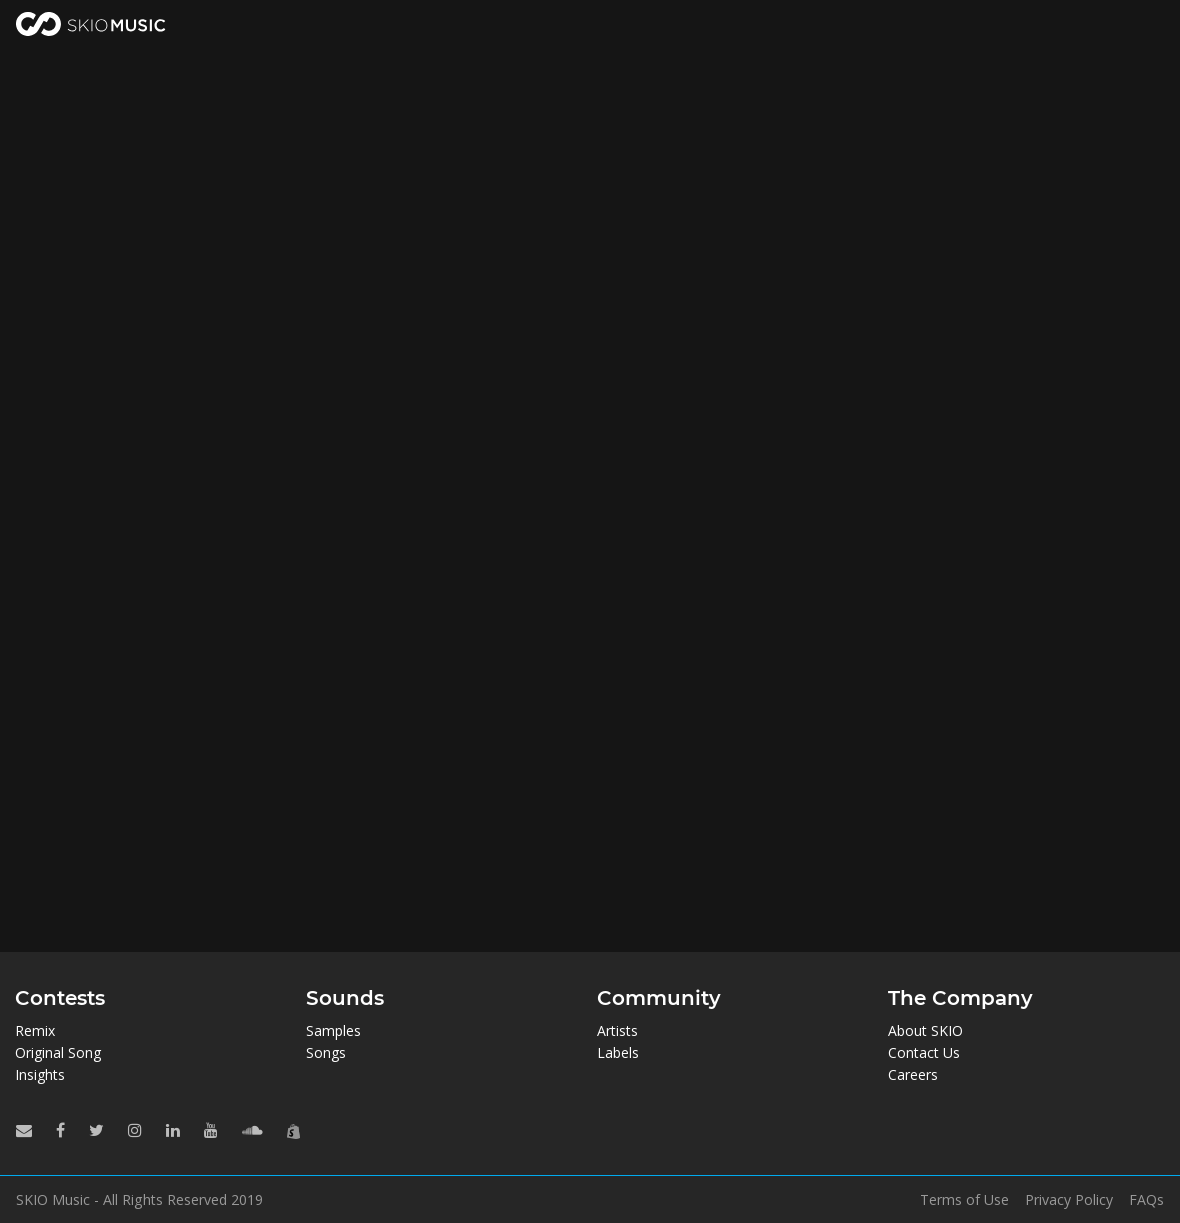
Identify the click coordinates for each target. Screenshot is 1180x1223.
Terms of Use (964, 1200)
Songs (326, 1052)
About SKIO (925, 1030)
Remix (35, 1030)
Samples (333, 1030)
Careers (913, 1074)
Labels (618, 1052)
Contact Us (924, 1052)
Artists (617, 1030)
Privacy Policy (1069, 1200)
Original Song (58, 1052)
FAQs (1146, 1200)
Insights (40, 1074)
